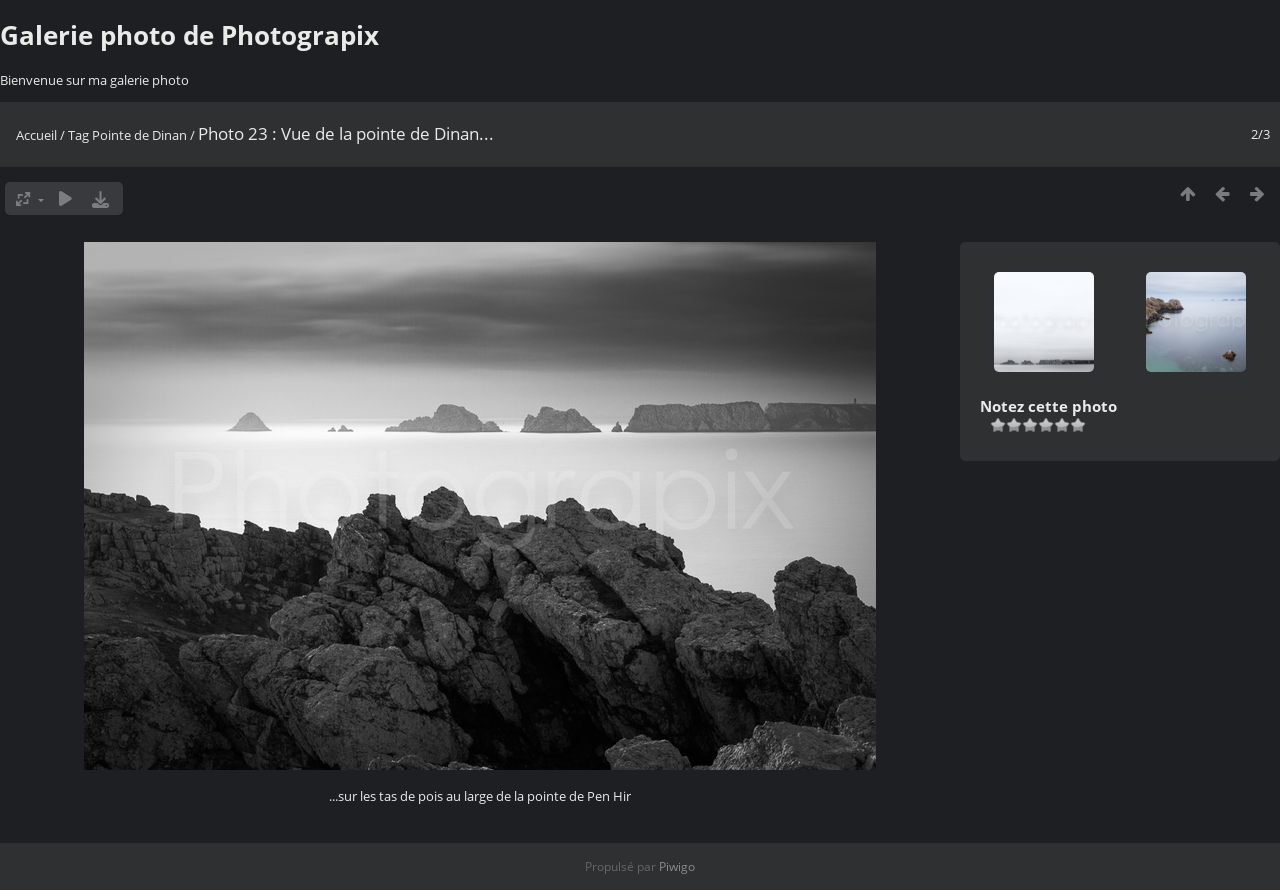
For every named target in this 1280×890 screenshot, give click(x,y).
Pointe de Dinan (139, 135)
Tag (78, 135)
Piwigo (677, 866)
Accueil (36, 135)
